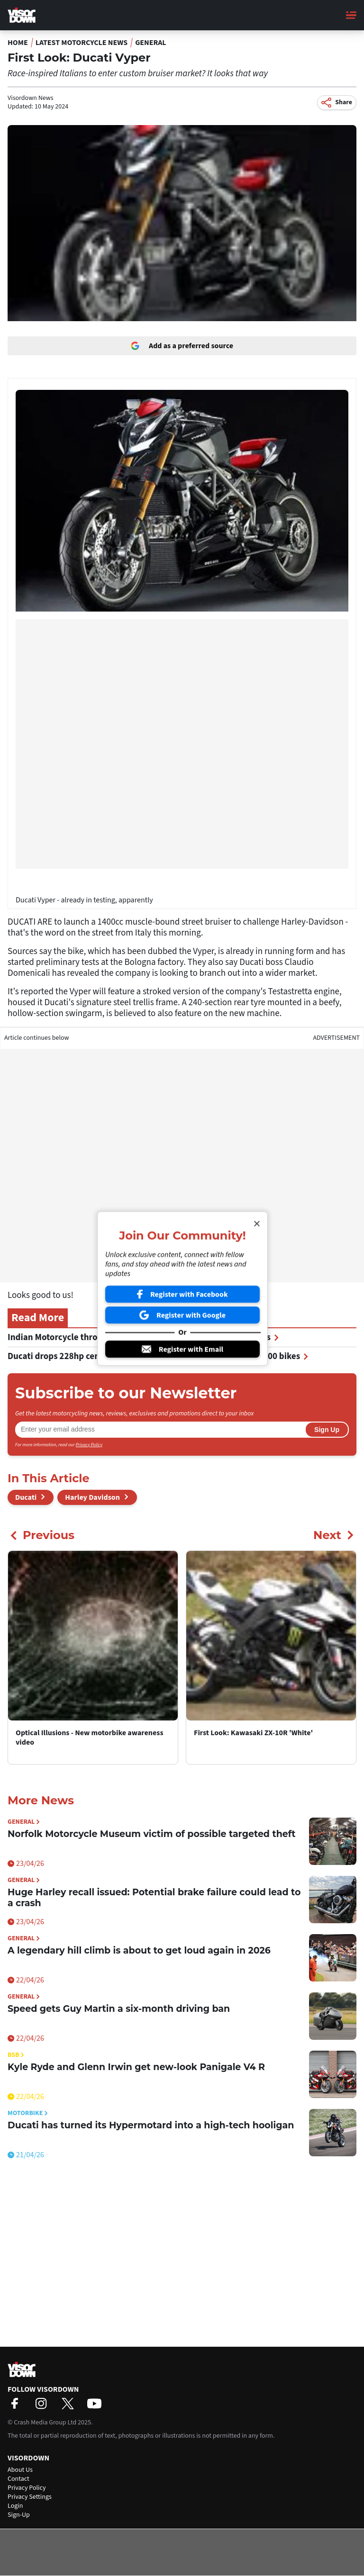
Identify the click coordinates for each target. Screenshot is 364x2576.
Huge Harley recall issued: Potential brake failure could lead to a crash (154, 1898)
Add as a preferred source (182, 346)
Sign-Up (19, 2515)
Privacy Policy (89, 1444)
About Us (20, 2470)
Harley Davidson (92, 1497)
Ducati (25, 1497)
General (150, 42)
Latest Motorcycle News (81, 42)
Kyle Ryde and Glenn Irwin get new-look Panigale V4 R (136, 2067)
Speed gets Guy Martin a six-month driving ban (119, 2008)
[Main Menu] (351, 15)
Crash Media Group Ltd (45, 2422)
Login (15, 2506)
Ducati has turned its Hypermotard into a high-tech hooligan (151, 2125)
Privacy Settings (30, 2497)
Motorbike (28, 2113)
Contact (18, 2479)
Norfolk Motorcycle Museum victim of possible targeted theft (151, 1833)
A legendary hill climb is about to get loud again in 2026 (139, 1950)
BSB (16, 2055)
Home (18, 42)
